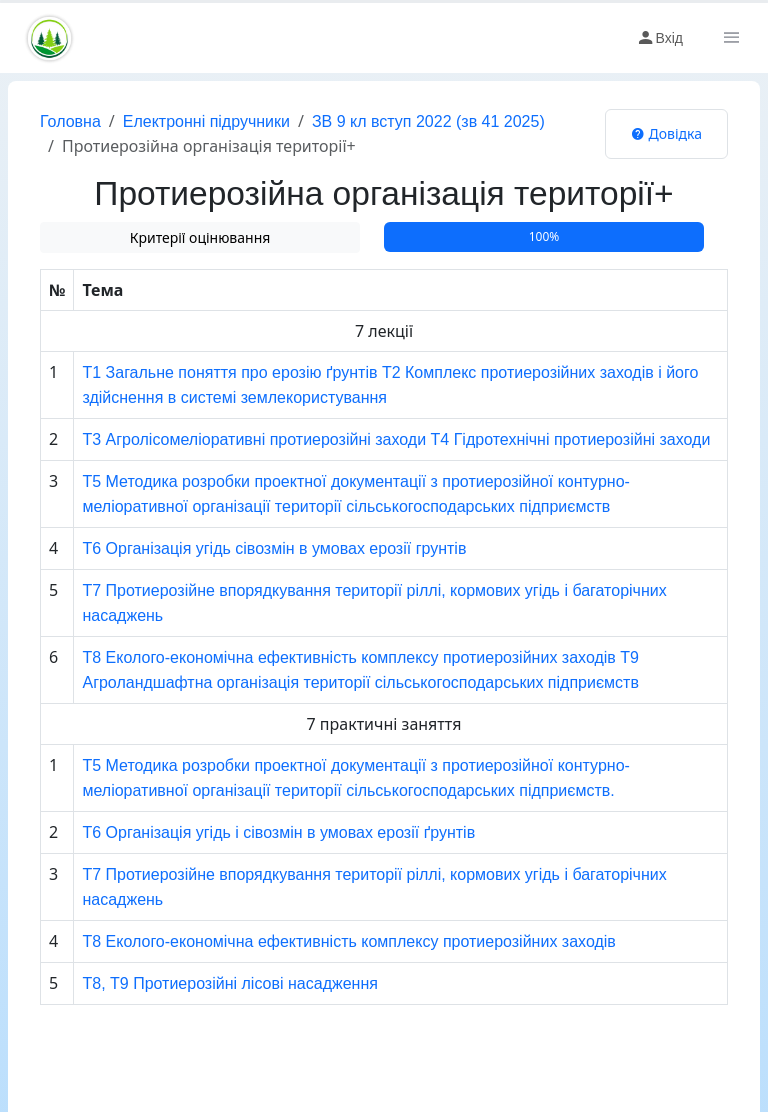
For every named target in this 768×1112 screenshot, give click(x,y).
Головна (70, 121)
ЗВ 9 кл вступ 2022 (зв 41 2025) (428, 121)
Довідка (666, 133)
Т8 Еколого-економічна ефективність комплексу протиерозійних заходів (348, 941)
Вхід (659, 38)
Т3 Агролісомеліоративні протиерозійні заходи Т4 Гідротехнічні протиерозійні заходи (396, 439)
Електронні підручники (206, 121)
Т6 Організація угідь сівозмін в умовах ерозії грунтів (274, 548)
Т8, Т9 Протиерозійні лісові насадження (229, 983)
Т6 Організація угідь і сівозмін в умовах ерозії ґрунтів (278, 832)
